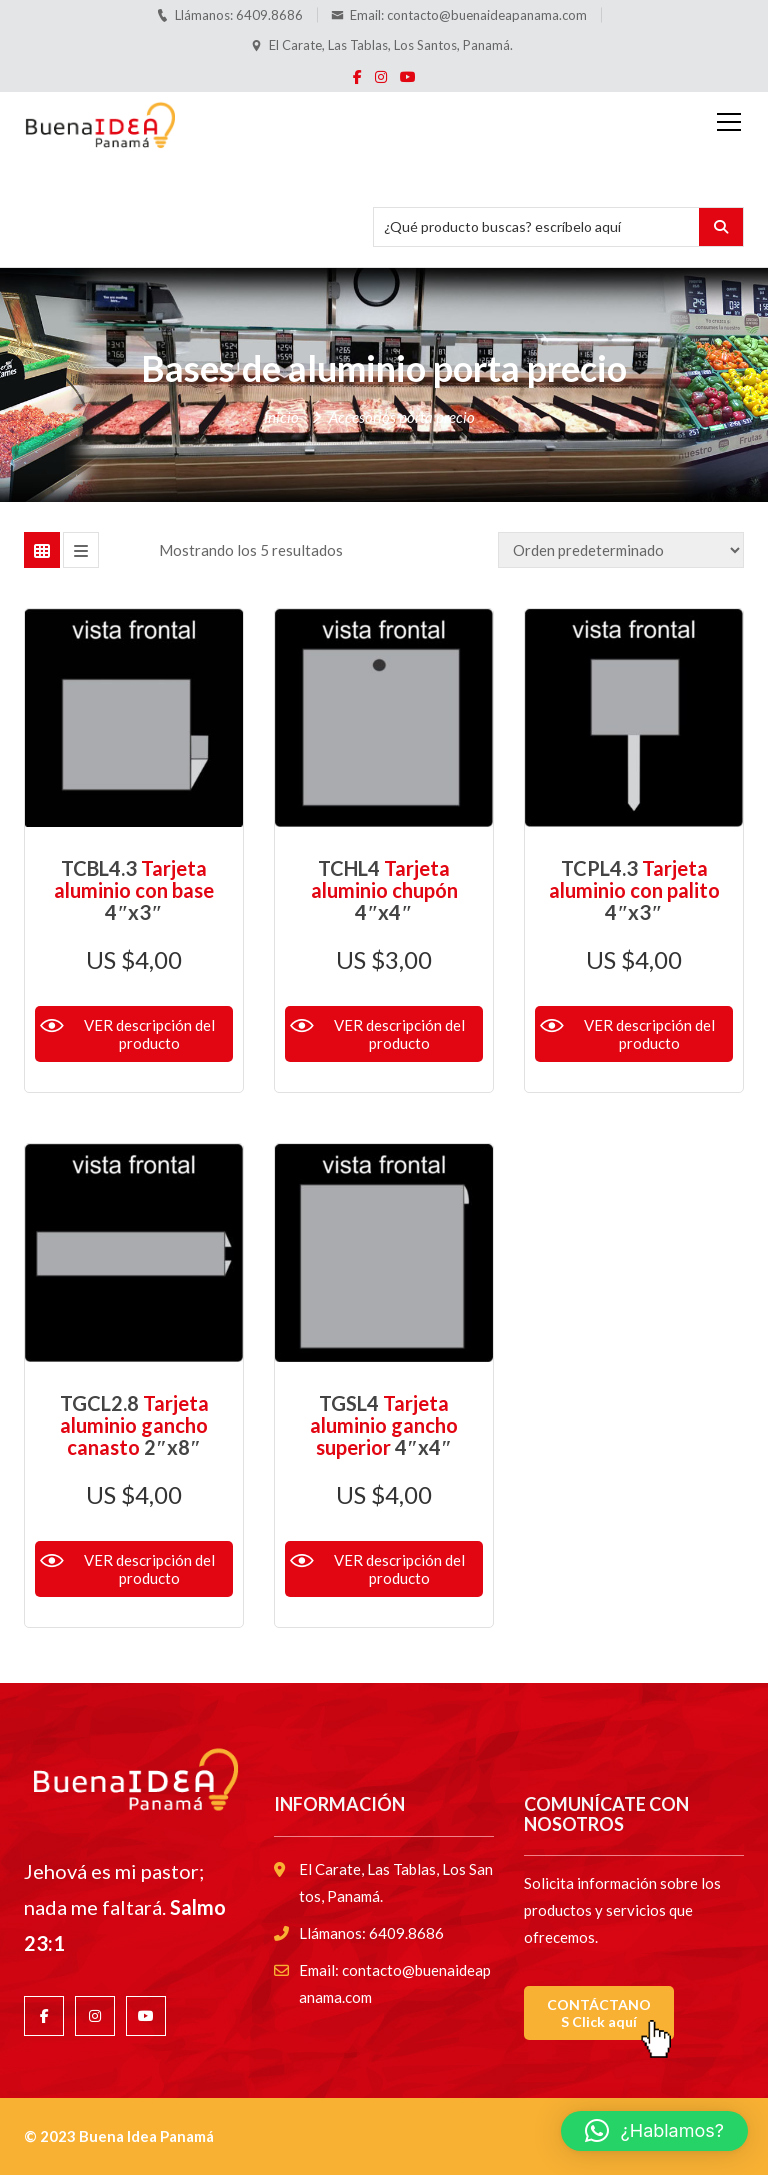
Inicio (281, 417)
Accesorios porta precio (402, 417)
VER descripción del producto (149, 1034)
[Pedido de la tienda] (621, 550)
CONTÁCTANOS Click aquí (599, 2013)
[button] (654, 2131)
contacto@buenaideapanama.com (487, 15)
